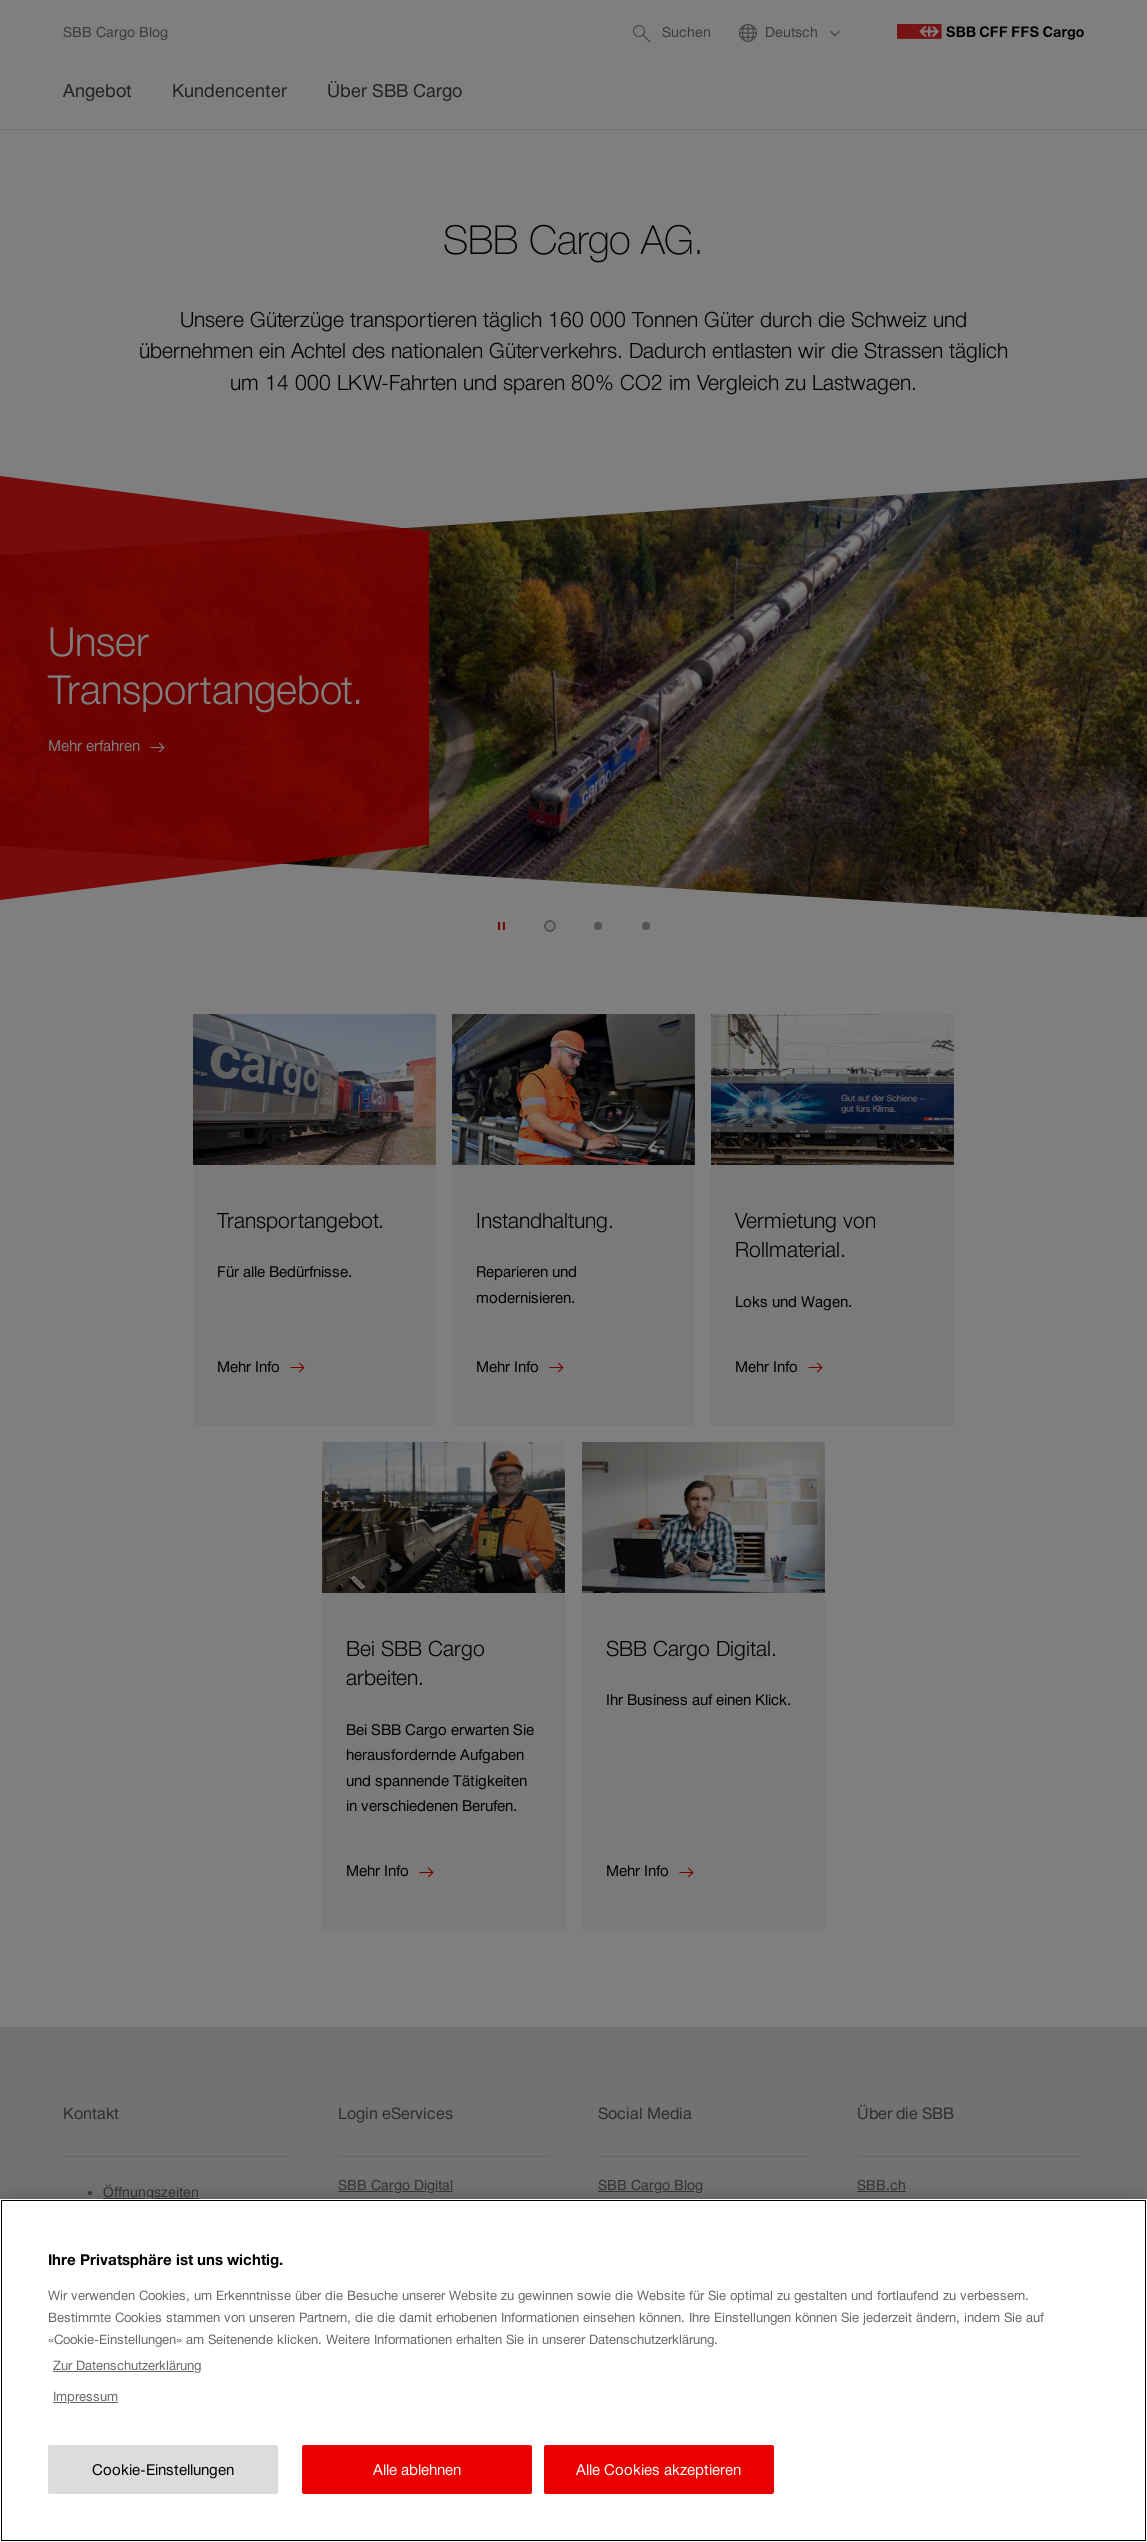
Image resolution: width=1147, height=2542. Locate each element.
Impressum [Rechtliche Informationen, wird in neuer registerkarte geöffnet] (85, 2435)
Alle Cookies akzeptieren (658, 2507)
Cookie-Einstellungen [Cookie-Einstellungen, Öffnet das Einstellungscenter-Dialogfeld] (163, 2507)
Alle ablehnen (417, 2507)
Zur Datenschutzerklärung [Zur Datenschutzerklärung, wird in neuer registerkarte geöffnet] (127, 2404)
